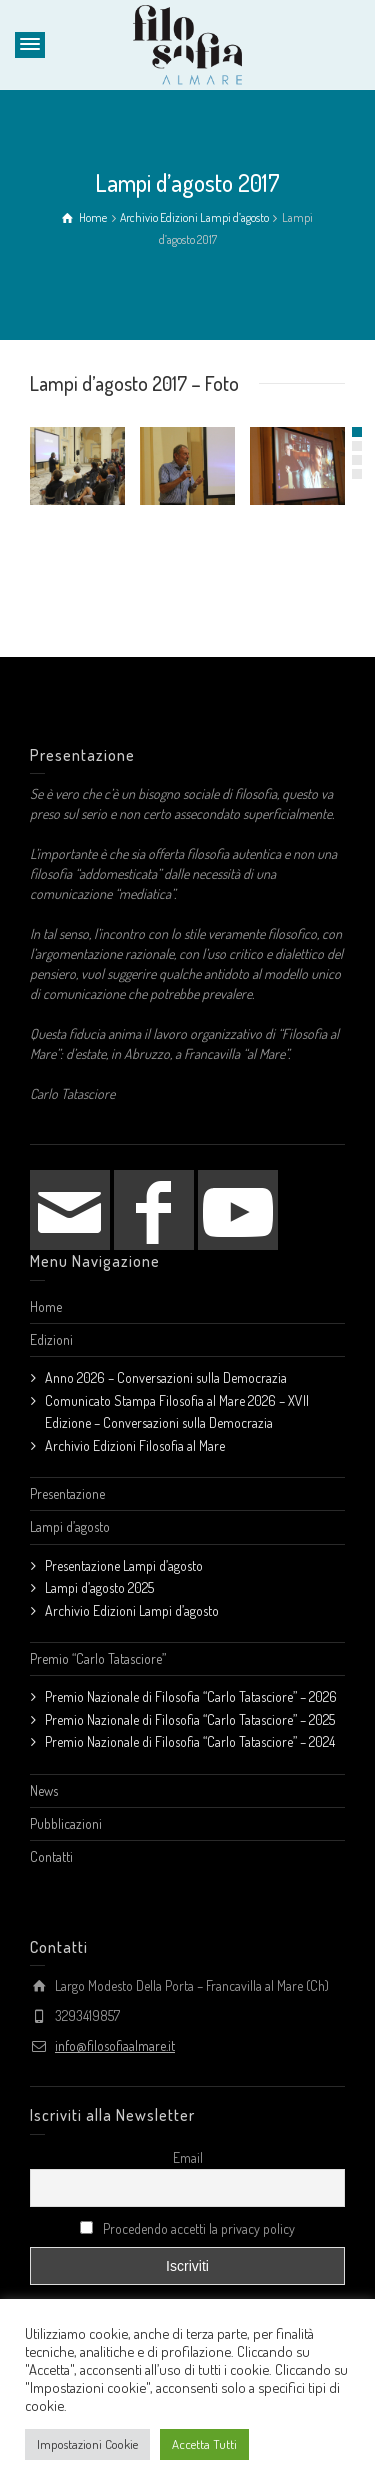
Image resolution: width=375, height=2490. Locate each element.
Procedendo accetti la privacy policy (187, 2228)
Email (188, 2157)
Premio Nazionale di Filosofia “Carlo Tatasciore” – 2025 (190, 1719)
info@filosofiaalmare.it (115, 2045)
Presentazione (67, 1493)
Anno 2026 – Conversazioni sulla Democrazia (166, 1377)
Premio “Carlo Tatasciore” (98, 1658)
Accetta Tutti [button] (204, 2444)
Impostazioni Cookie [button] (87, 2444)
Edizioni (51, 1339)
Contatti (51, 1856)
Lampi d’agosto (70, 1526)
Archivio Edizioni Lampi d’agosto (132, 1610)
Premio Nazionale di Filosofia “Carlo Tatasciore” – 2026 (191, 1696)
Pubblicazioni (66, 1823)
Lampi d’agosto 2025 (99, 1587)
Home (46, 1306)
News (44, 1790)
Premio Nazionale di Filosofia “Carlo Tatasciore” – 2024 (190, 1741)
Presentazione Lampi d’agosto (124, 1565)
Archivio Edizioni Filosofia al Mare (135, 1445)
